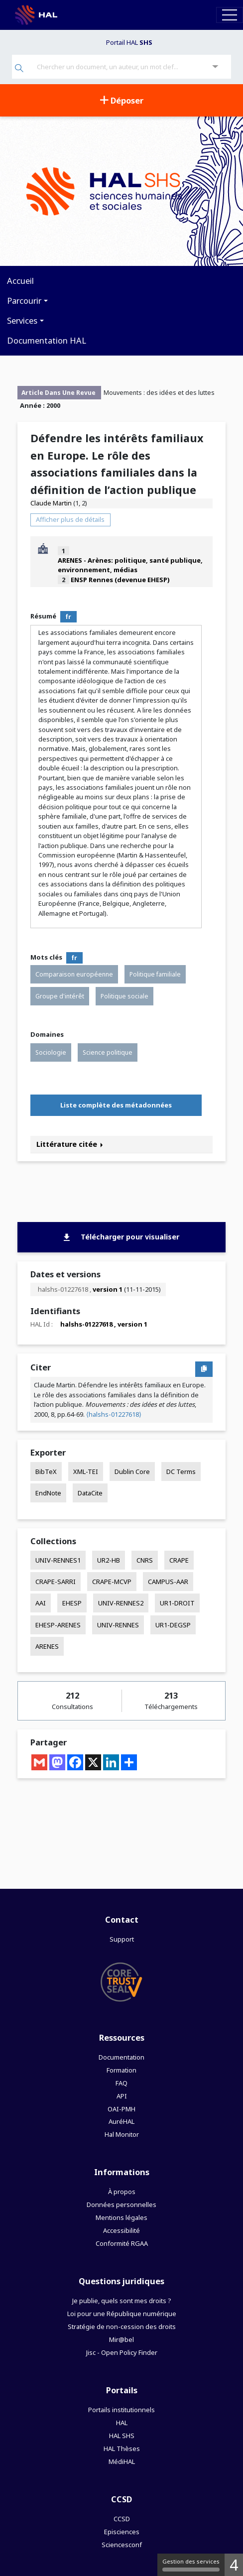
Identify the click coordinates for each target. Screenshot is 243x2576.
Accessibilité (121, 2230)
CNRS (144, 1560)
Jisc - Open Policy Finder (121, 2352)
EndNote (48, 1492)
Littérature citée (69, 1144)
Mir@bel (121, 2339)
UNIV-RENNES (118, 1624)
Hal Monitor (122, 2134)
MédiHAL (122, 2461)
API (122, 2095)
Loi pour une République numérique (121, 2313)
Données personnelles (121, 2204)
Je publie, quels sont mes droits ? (121, 2300)
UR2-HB (108, 1560)
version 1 (107, 1289)
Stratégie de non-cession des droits (122, 2326)
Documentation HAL (46, 340)
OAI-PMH (121, 2108)
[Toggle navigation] (229, 14)
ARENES (47, 1646)
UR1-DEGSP (173, 1624)
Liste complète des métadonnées (116, 1105)
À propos (121, 2191)
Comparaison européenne (74, 974)
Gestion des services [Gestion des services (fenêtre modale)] (191, 2565)
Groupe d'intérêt (59, 996)
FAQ (121, 2083)
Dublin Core (132, 1471)
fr (68, 617)
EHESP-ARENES (58, 1624)
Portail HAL (129, 42)
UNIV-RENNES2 (120, 1602)
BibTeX (46, 1471)
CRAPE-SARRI (55, 1581)
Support (122, 1939)
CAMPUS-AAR (168, 1581)
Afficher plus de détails (70, 519)
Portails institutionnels (121, 2409)
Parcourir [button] (24, 300)
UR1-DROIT (177, 1602)
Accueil (20, 280)
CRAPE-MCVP (111, 1581)
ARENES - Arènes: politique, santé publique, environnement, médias (130, 565)
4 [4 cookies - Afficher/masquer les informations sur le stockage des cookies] (234, 2565)
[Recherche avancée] (215, 67)
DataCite (90, 1492)
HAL (121, 2422)
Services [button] (22, 320)
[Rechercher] (19, 69)
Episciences (121, 2531)
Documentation (121, 2057)
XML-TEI (85, 1471)
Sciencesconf (122, 2544)
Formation (121, 2070)
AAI (40, 1602)
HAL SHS (121, 2435)
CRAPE (179, 1560)
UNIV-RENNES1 (58, 1560)
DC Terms (181, 1471)
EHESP (72, 1602)
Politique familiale (155, 974)
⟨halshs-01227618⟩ (113, 1414)
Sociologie (50, 1052)
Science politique (107, 1052)
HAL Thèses (122, 2448)
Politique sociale (124, 996)
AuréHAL (121, 2121)
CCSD (122, 2518)
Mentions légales (121, 2217)
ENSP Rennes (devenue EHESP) (120, 579)
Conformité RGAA (122, 2243)
